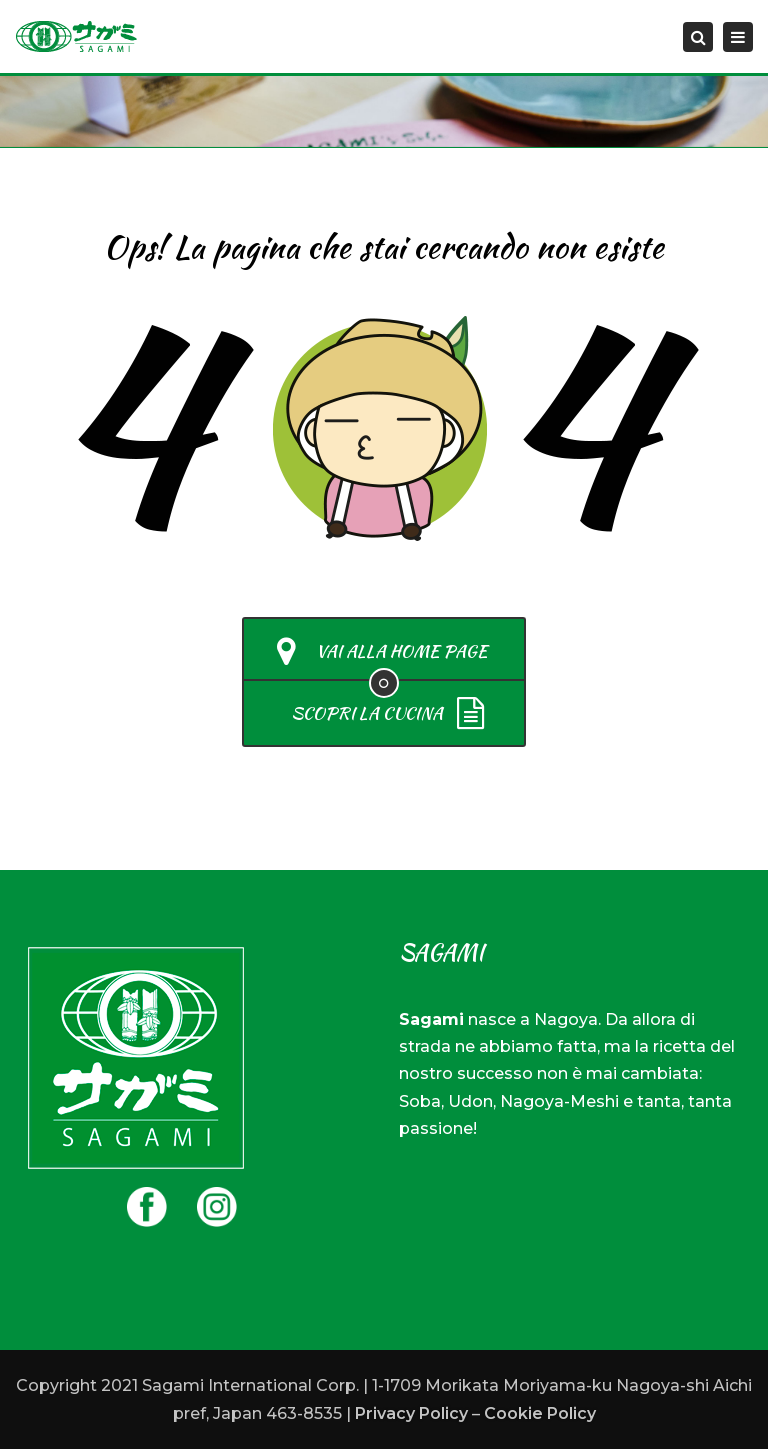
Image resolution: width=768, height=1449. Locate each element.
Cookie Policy (540, 1413)
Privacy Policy (411, 1413)
